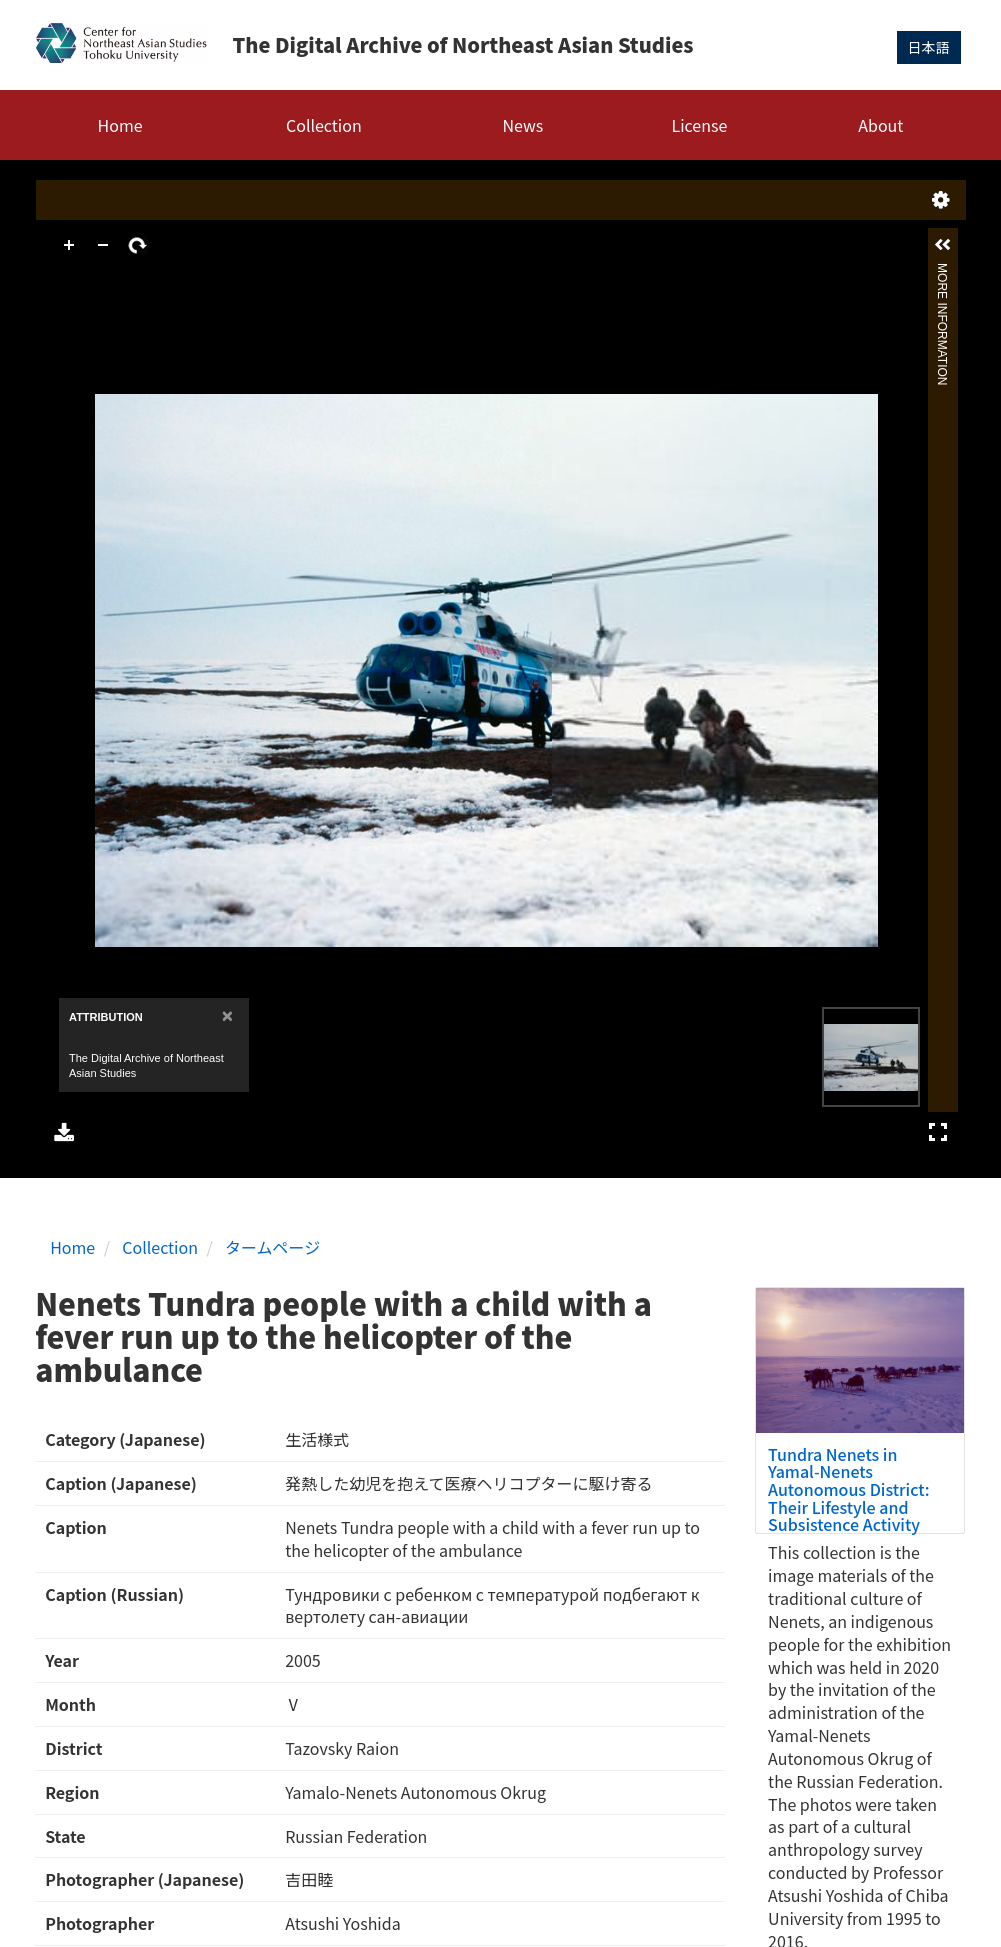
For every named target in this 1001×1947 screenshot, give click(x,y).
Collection (324, 125)
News (522, 125)
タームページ (272, 1247)
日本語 (929, 47)
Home (120, 125)
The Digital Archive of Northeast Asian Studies (462, 44)
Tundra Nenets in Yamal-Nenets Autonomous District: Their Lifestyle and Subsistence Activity (848, 1489)
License (700, 125)
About (880, 125)
